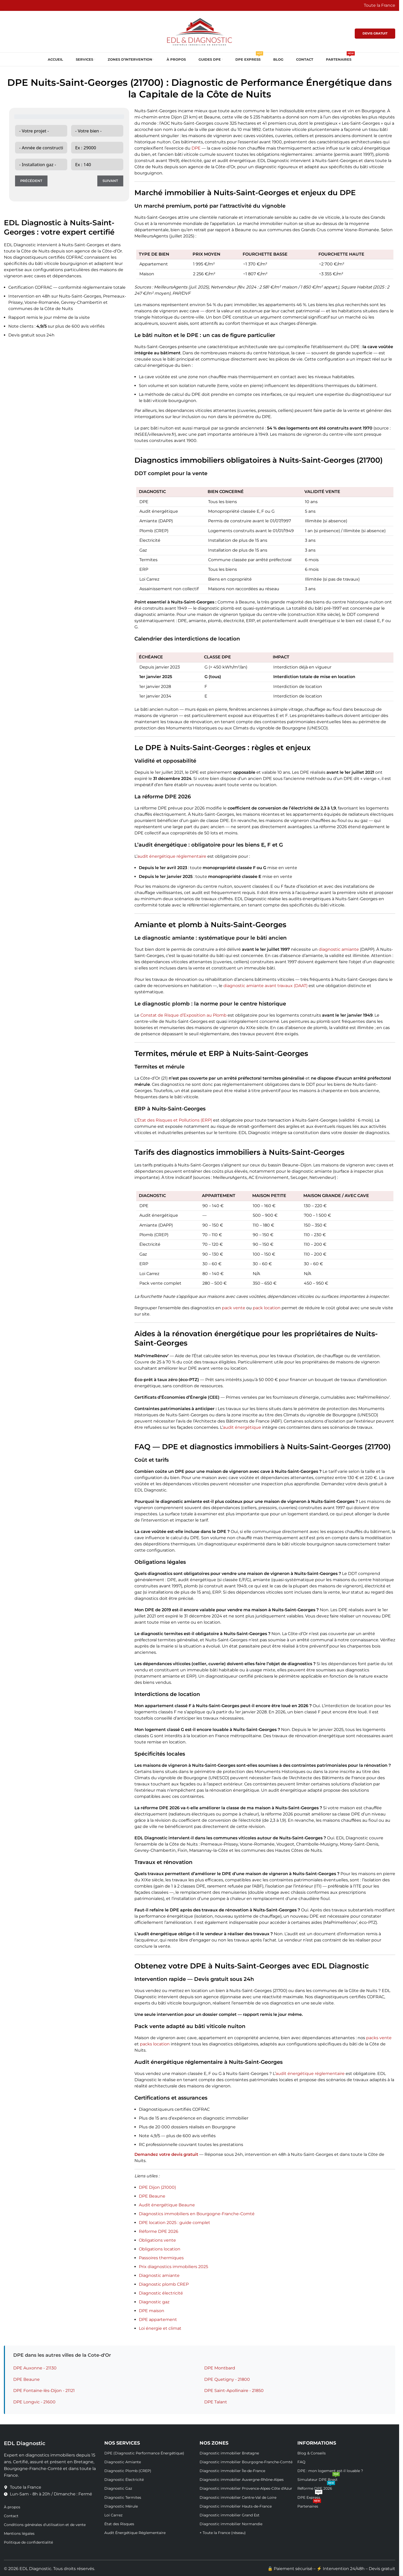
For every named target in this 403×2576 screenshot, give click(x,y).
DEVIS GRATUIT (375, 33)
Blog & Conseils (311, 2453)
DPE (196, 148)
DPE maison (151, 2310)
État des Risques (119, 2524)
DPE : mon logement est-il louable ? (330, 2470)
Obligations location (159, 2249)
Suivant (110, 181)
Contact (11, 2516)
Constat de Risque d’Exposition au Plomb (183, 1015)
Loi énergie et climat (160, 2328)
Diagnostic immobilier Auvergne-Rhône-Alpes (242, 2479)
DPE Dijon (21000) (157, 2187)
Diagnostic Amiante (122, 2462)
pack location (267, 1307)
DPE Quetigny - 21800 (227, 2379)
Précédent (31, 181)
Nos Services (122, 2443)
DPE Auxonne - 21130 (35, 2368)
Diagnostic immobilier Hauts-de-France (236, 2506)
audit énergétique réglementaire (171, 856)
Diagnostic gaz (154, 2301)
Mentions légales (19, 2533)
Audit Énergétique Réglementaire (135, 2532)
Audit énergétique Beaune (167, 2204)
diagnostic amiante (339, 949)
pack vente (233, 1307)
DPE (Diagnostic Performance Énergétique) (144, 2453)
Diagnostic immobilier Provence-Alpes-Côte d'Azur (246, 2488)
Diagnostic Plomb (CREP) (127, 2470)
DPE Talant (215, 2401)
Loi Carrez (113, 2515)
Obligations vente (157, 2240)
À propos (12, 2507)
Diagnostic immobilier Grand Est (229, 2515)
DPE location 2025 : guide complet (174, 2222)
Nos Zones (214, 2443)
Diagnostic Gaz (118, 2488)
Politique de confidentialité (28, 2542)
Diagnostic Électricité (124, 2479)
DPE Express (309, 2496)
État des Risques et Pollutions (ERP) (174, 1120)
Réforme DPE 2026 (158, 2231)
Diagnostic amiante (159, 2275)
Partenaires (309, 2505)
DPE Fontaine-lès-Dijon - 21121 (44, 2390)
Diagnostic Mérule (121, 2506)
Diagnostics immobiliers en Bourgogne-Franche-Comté (197, 2213)
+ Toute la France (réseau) (223, 2532)
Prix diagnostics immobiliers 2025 (173, 2266)
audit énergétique (242, 1427)
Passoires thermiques (161, 2257)
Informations (316, 2443)
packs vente (379, 2037)
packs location (155, 2044)
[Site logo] (199, 31)
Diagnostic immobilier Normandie (231, 2524)
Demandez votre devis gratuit (166, 2154)
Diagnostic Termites (122, 2497)
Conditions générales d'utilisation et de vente (45, 2524)
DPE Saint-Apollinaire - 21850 (234, 2390)
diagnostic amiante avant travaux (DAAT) (265, 985)
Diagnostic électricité (161, 2293)
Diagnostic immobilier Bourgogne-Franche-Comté (246, 2462)
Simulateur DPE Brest (318, 2478)
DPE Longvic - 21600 (34, 2401)
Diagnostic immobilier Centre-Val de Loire (238, 2497)
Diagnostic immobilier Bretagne (229, 2453)
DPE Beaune (152, 2196)
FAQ (301, 2462)
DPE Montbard (219, 2368)
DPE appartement (158, 2319)
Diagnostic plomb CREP (164, 2284)
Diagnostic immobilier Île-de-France (232, 2470)
